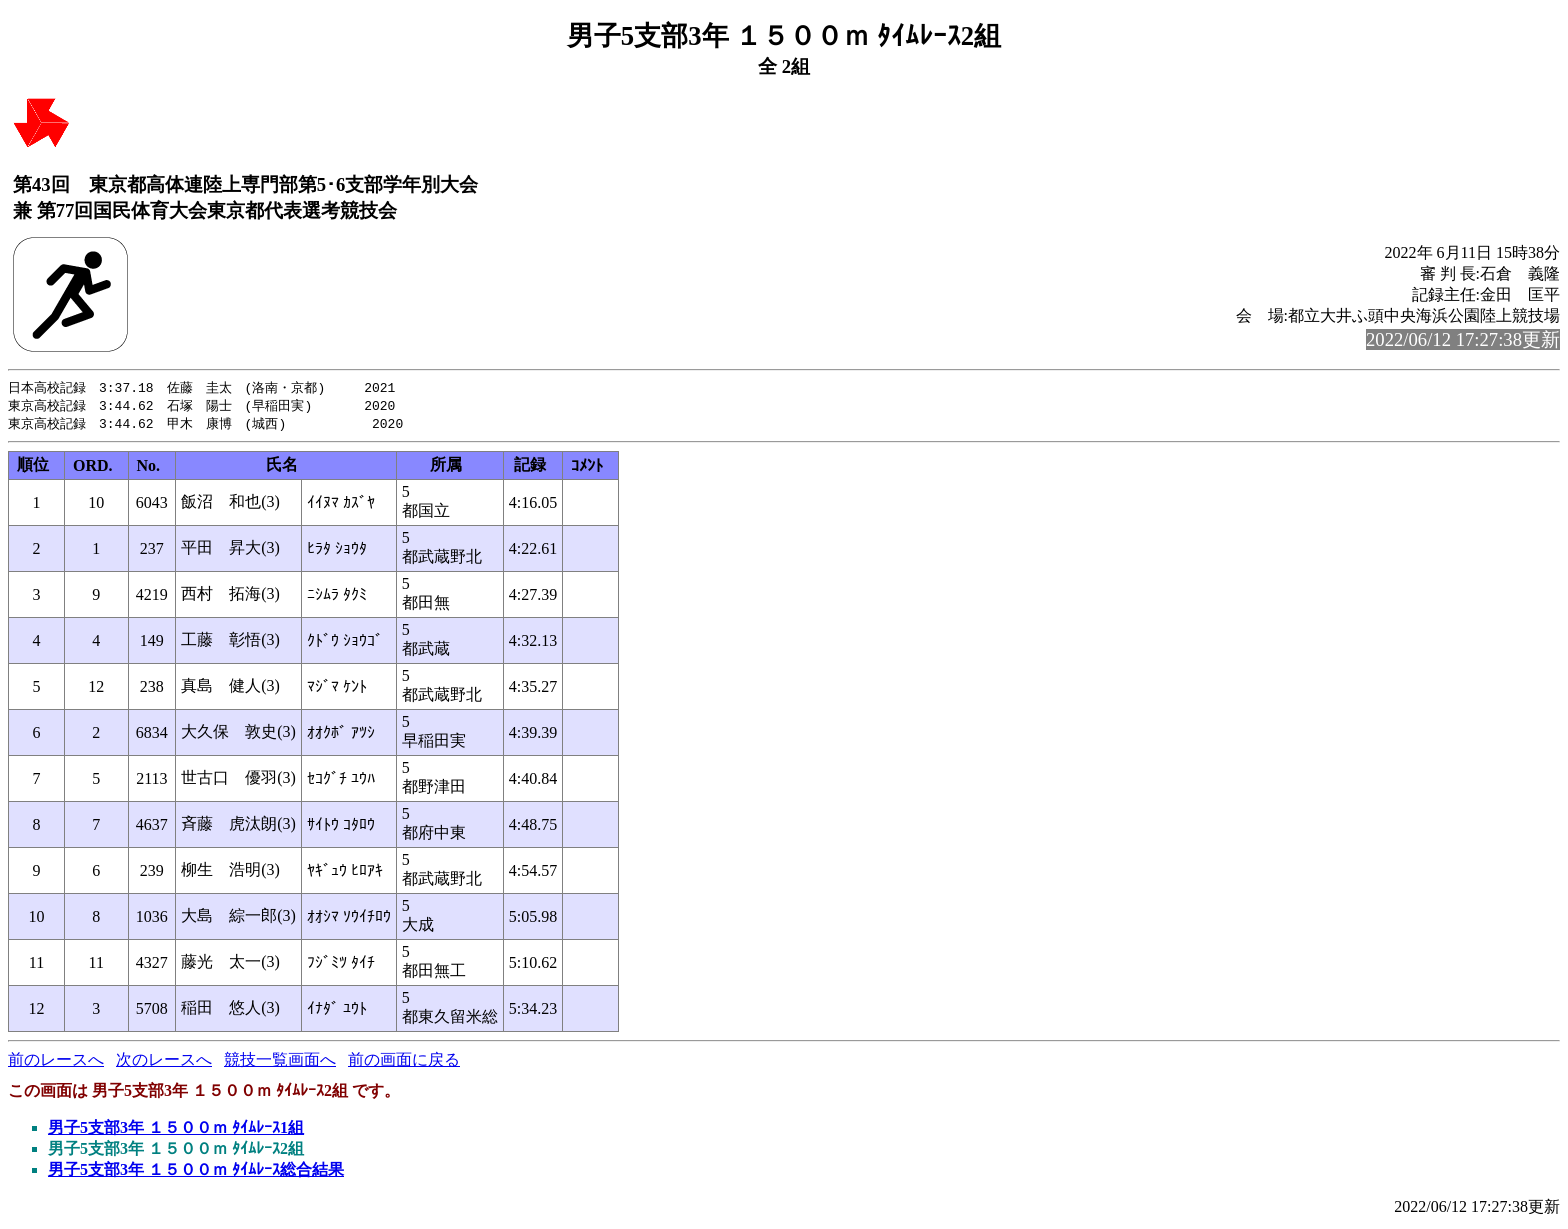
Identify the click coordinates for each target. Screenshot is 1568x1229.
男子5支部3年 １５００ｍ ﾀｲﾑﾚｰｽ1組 (176, 1130)
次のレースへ (164, 1062)
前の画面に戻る (404, 1062)
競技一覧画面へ (280, 1062)
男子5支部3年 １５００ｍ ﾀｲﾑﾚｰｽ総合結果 (196, 1172)
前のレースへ (56, 1062)
